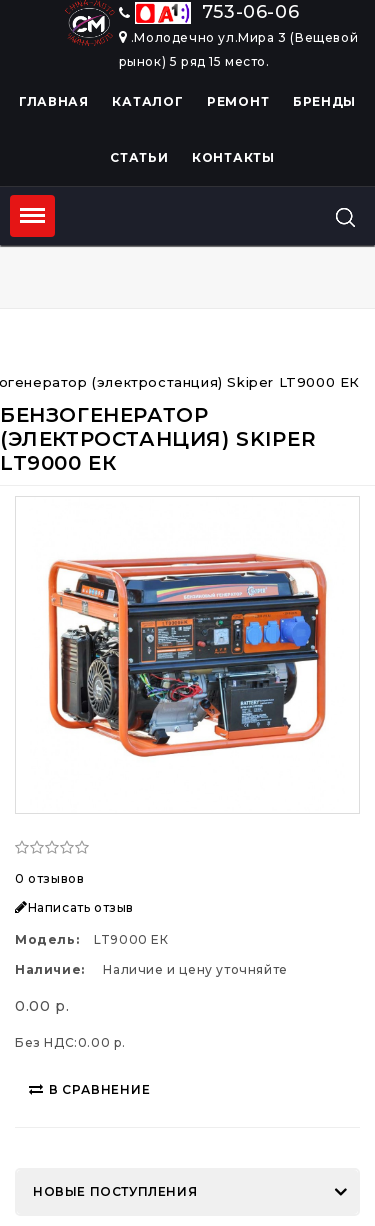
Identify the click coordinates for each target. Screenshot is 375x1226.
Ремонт (238, 101)
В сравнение (90, 1089)
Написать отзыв (74, 907)
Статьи (139, 157)
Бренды (324, 101)
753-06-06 (209, 12)
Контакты (233, 157)
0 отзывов (49, 878)
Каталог (147, 101)
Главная (54, 101)
